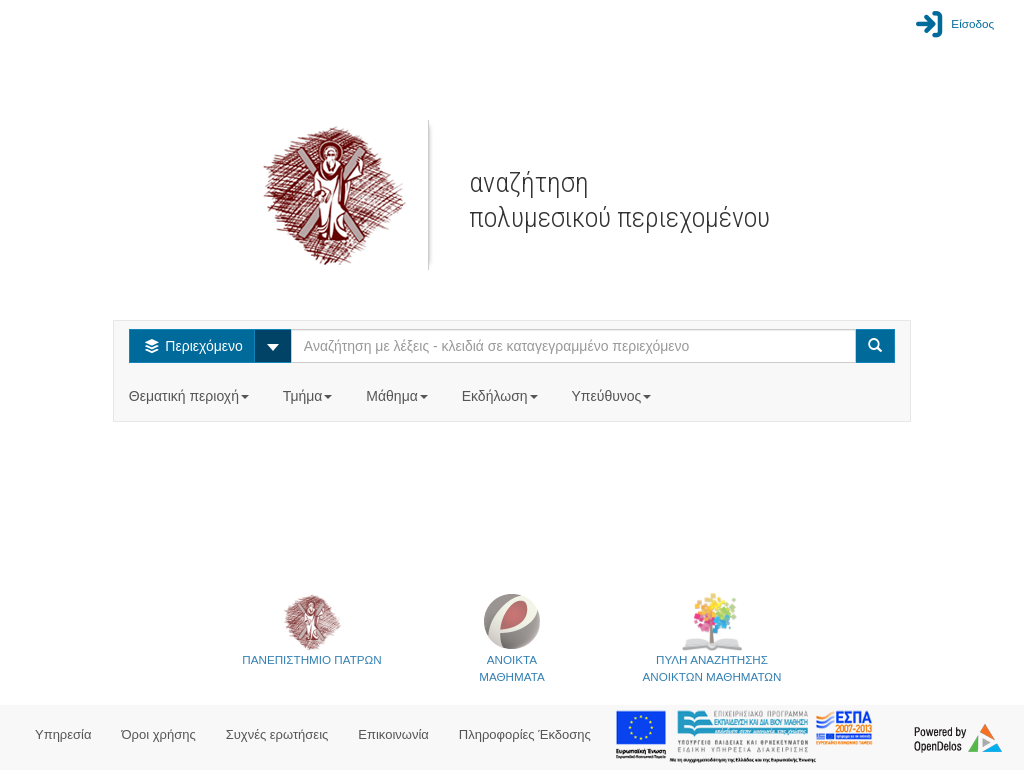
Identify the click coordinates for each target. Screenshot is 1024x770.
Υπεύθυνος (613, 396)
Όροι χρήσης (159, 734)
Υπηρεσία (63, 734)
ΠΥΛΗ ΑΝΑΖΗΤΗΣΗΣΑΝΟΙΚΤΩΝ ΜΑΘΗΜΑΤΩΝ (712, 637)
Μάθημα (398, 396)
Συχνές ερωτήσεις (277, 734)
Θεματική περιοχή (191, 396)
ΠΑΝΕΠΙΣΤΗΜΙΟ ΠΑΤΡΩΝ (311, 629)
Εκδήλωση (502, 396)
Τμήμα (309, 396)
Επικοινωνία (393, 734)
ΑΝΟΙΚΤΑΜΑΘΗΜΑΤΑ (511, 637)
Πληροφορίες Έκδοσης (525, 734)
